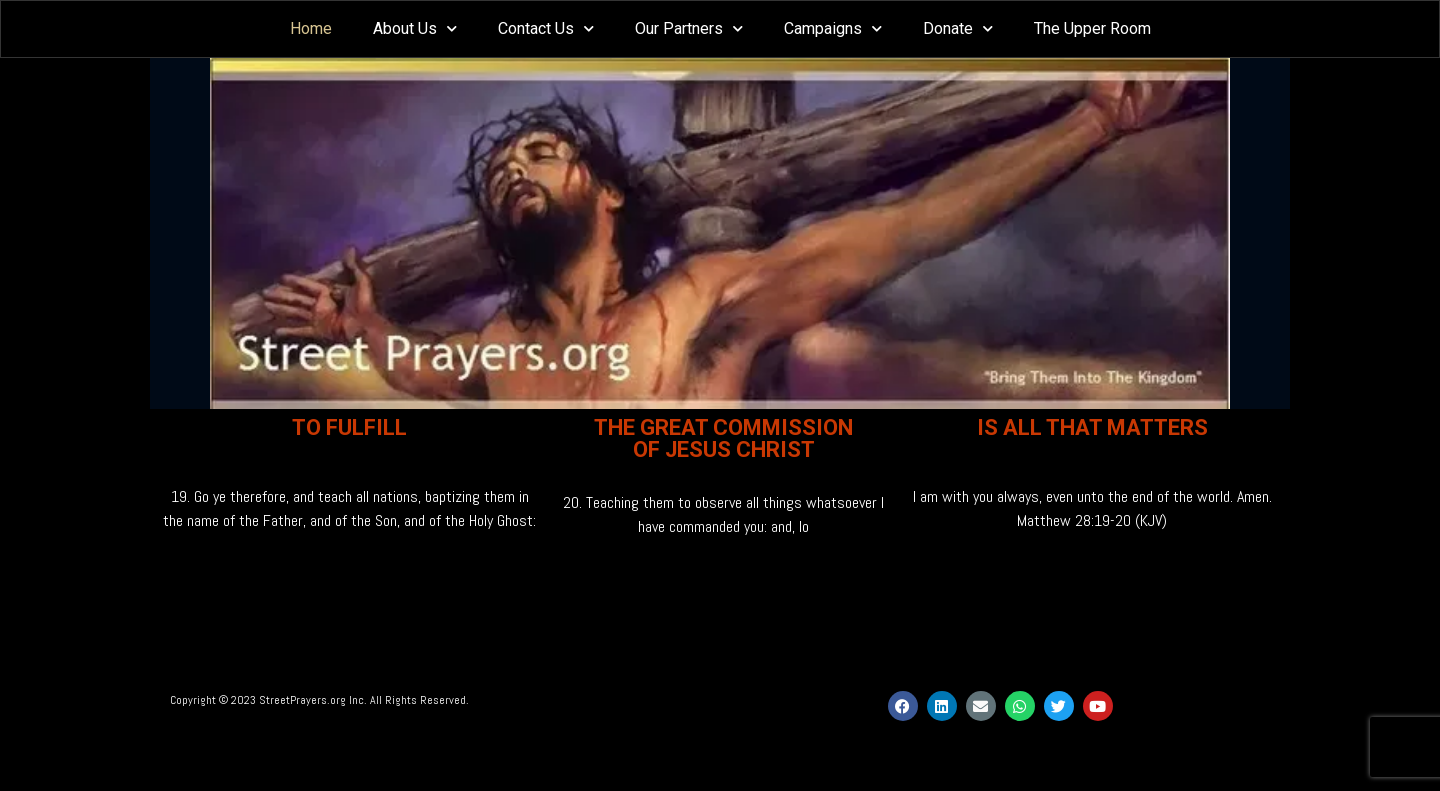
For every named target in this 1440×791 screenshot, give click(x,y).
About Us (415, 28)
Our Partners (689, 28)
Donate (958, 28)
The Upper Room (1092, 28)
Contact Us (546, 28)
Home (311, 28)
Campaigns (833, 28)
